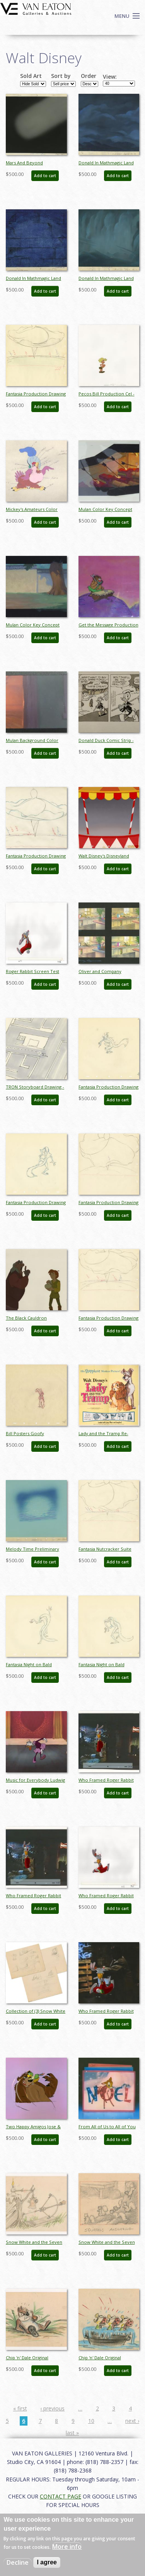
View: (110, 76)
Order (88, 76)
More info (67, 2546)
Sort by (61, 76)
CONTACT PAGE (60, 2496)
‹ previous (52, 2408)
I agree (47, 2562)
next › (132, 2420)
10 (91, 2420)
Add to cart (45, 175)
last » (72, 2432)
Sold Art (31, 76)
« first (20, 2408)
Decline (18, 2562)
